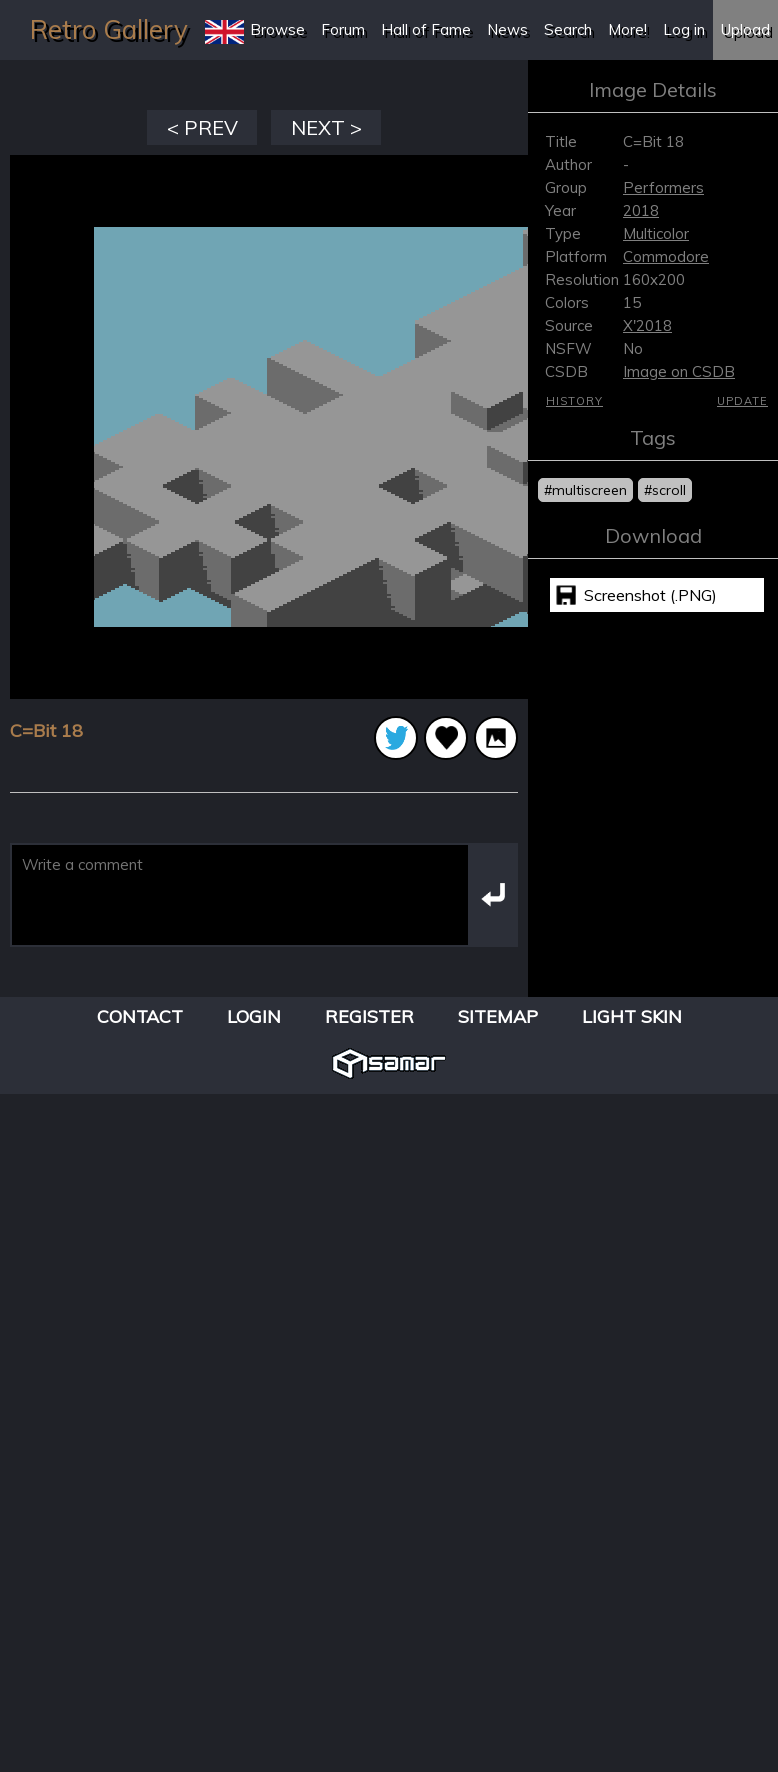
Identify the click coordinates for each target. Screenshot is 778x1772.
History (574, 401)
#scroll (665, 490)
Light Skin (632, 1016)
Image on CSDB (679, 371)
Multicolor (656, 233)
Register (369, 1016)
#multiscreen (585, 490)
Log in (684, 29)
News (507, 29)
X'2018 (647, 325)
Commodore (666, 256)
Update (742, 401)
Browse (277, 29)
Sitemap (498, 1016)
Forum (343, 29)
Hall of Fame (426, 29)
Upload (745, 29)
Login (254, 1016)
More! (627, 29)
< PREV (202, 127)
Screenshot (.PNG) (650, 595)
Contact (140, 1016)
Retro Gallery (109, 29)
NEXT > (326, 127)
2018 (641, 210)
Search (568, 29)
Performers (663, 187)
